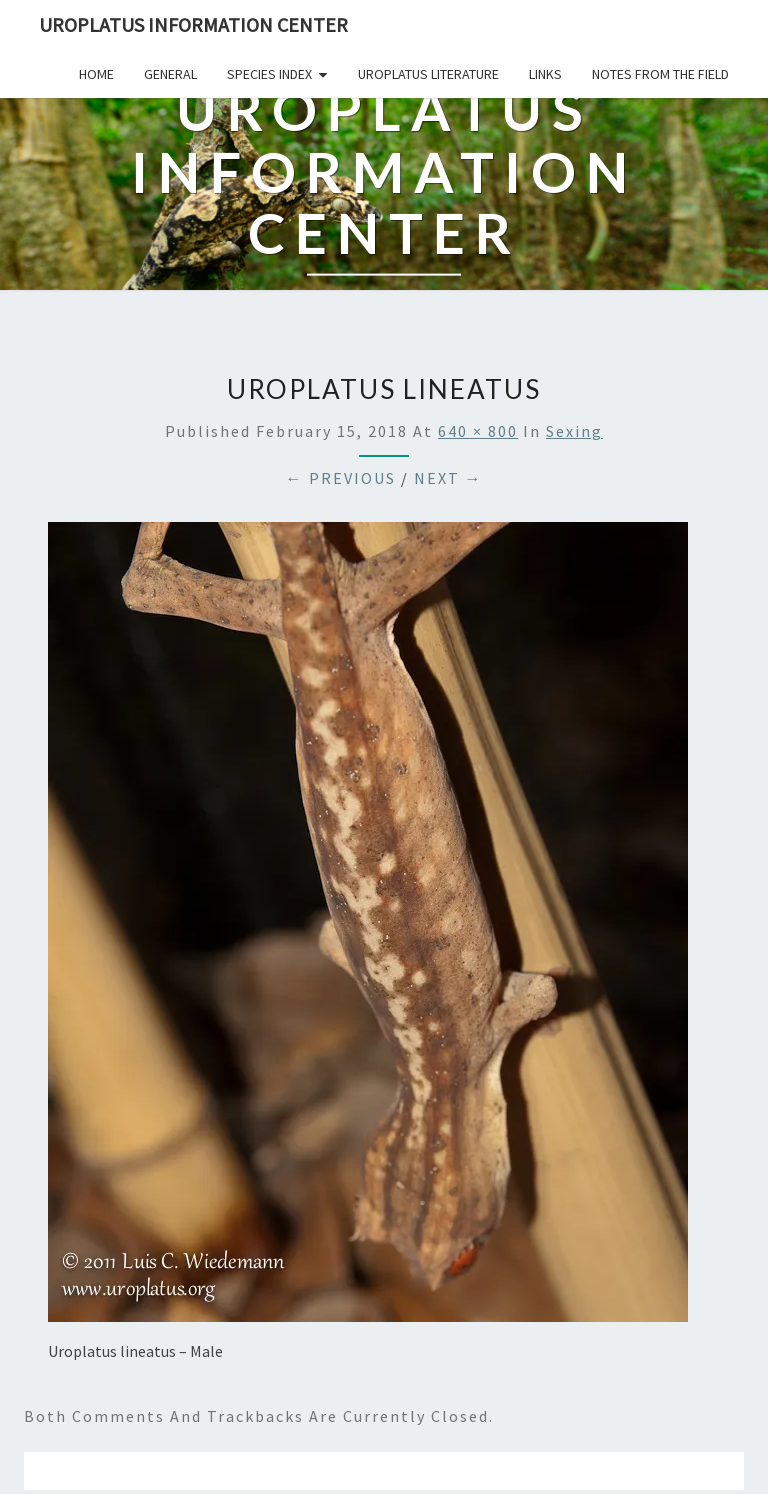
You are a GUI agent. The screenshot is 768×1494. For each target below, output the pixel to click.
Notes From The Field (660, 74)
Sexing (574, 431)
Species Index (269, 74)
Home (96, 74)
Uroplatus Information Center (193, 24)
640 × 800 (478, 431)
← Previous (341, 478)
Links (545, 74)
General (170, 74)
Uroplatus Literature (428, 74)
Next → (448, 478)
